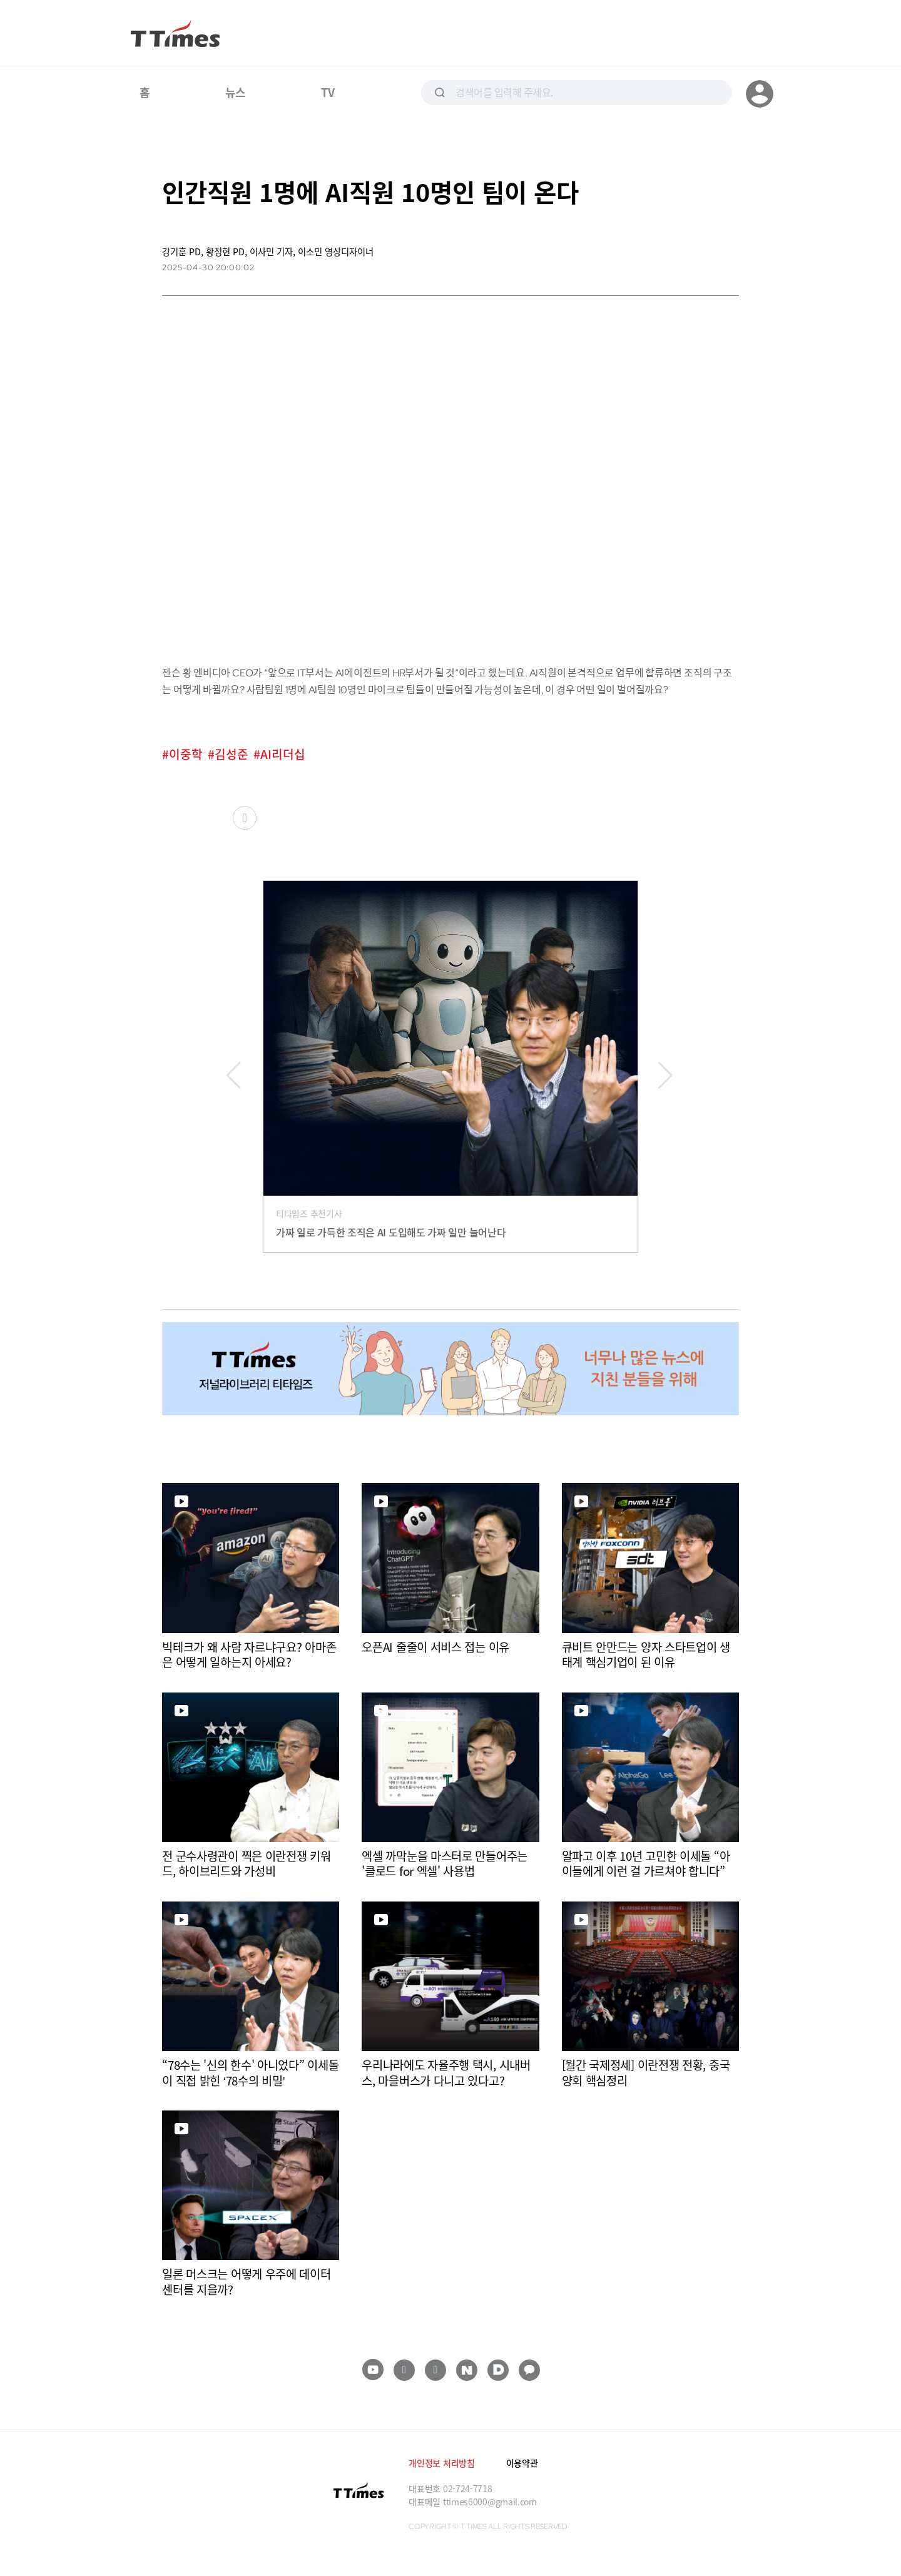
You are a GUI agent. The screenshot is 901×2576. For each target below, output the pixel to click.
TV (327, 92)
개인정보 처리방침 (441, 2462)
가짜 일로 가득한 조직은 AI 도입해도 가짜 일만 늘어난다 (391, 1232)
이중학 (186, 754)
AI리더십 (282, 754)
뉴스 (235, 92)
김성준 (231, 754)
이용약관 (522, 2462)
